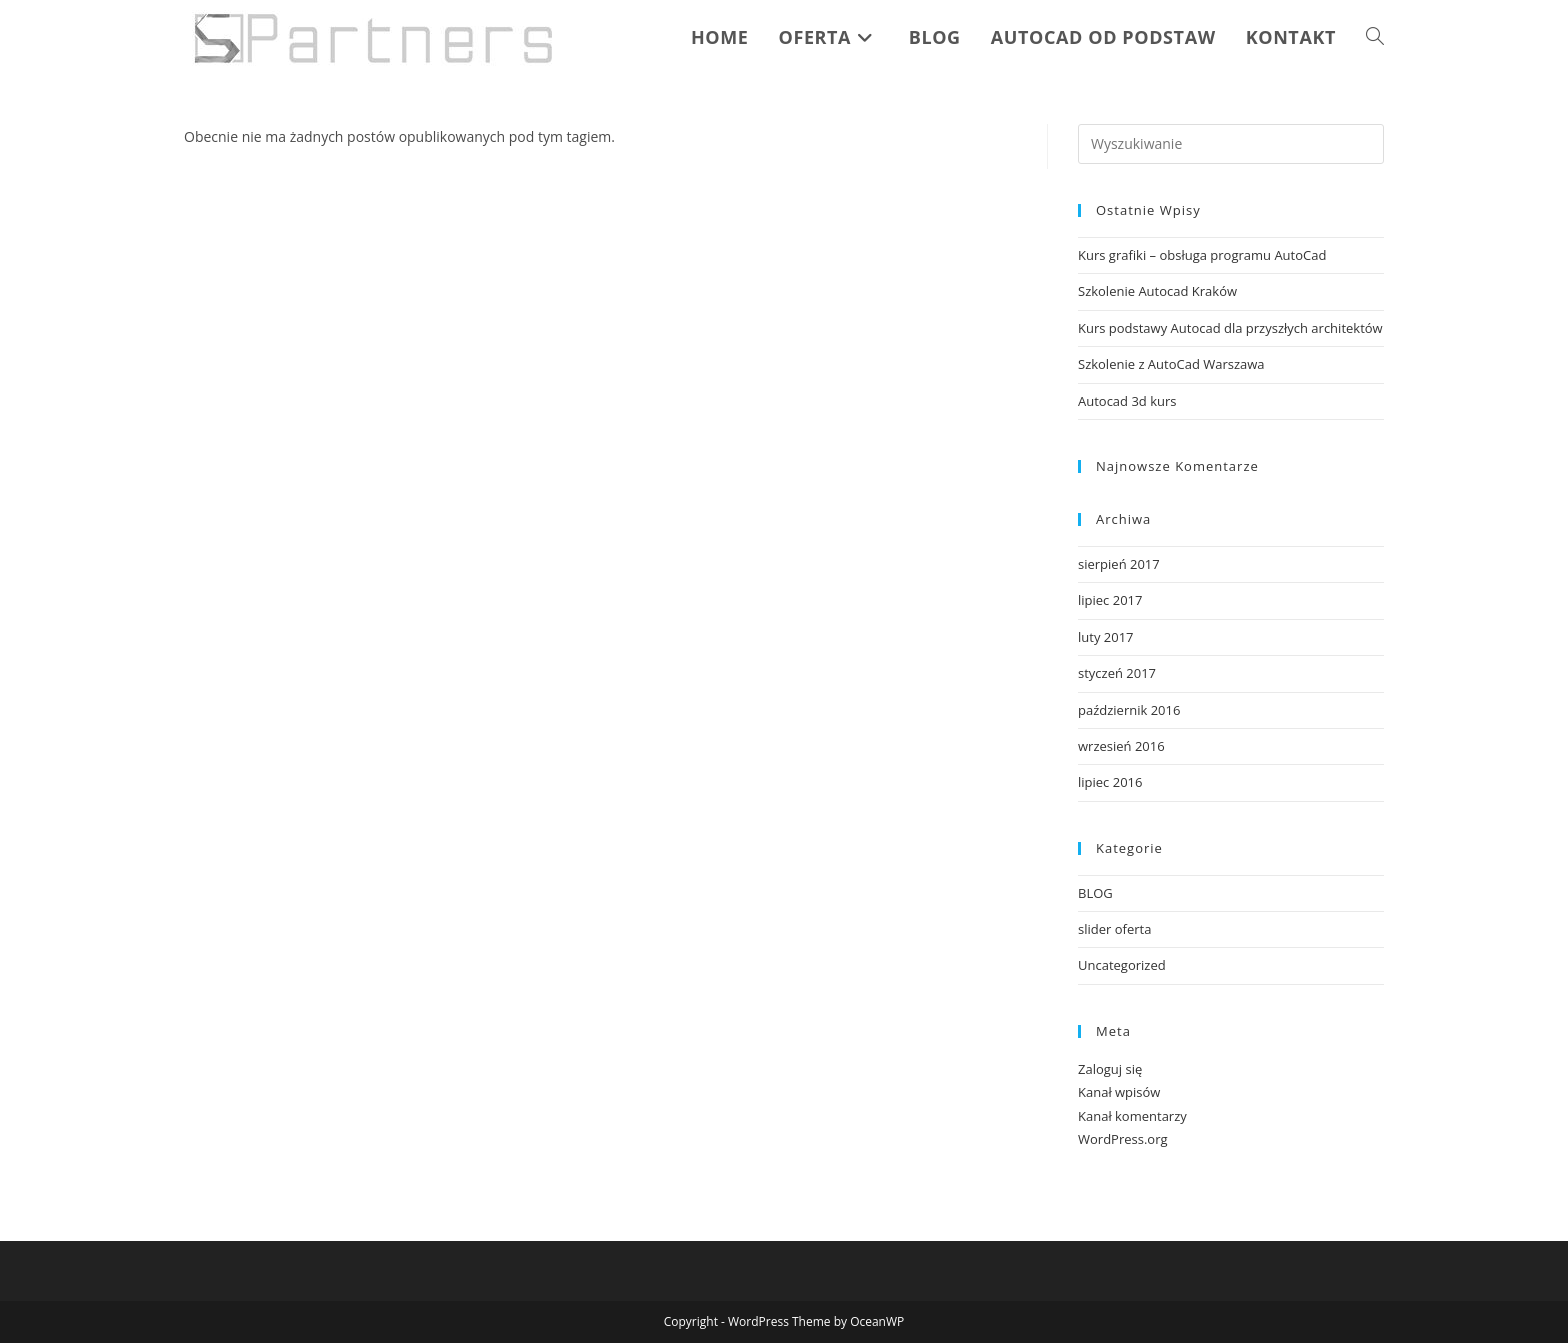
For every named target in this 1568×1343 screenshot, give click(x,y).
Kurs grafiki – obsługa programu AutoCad (1202, 255)
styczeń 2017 (1117, 673)
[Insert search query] (1231, 144)
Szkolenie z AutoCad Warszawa (1171, 364)
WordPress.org (1123, 1139)
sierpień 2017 (1119, 564)
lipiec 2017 (1110, 600)
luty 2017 (1106, 637)
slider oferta (1114, 929)
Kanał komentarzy (1132, 1116)
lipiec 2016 (1110, 782)
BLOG (1095, 893)
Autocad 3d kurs (1127, 401)
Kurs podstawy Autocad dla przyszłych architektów (1230, 328)
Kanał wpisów (1119, 1092)
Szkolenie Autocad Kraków (1157, 291)
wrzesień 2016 (1121, 746)
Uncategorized (1122, 965)
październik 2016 (1129, 710)
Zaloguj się (1110, 1069)
